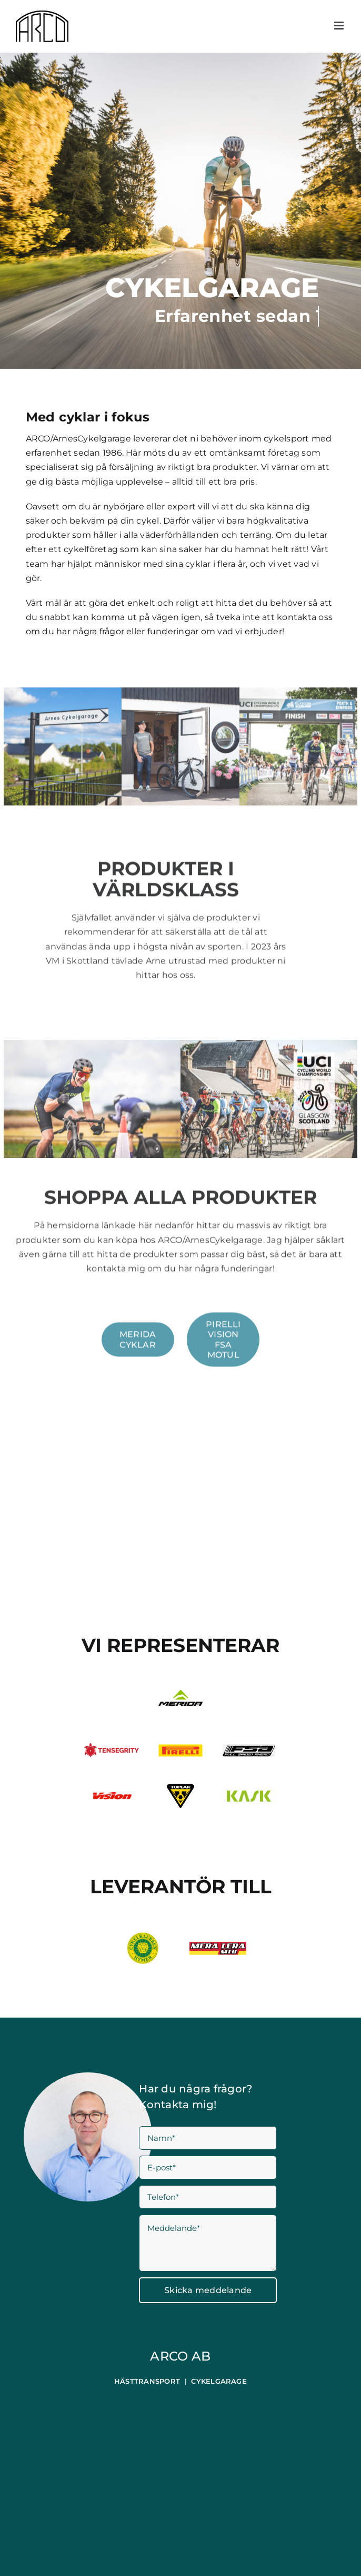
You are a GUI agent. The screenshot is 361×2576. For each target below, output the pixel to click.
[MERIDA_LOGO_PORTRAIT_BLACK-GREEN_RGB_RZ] (180, 1694)
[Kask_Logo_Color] (249, 1795)
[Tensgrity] (111, 1747)
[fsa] (249, 1747)
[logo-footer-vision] (112, 1796)
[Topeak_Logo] (181, 1788)
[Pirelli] (180, 1748)
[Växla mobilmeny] (339, 25)
